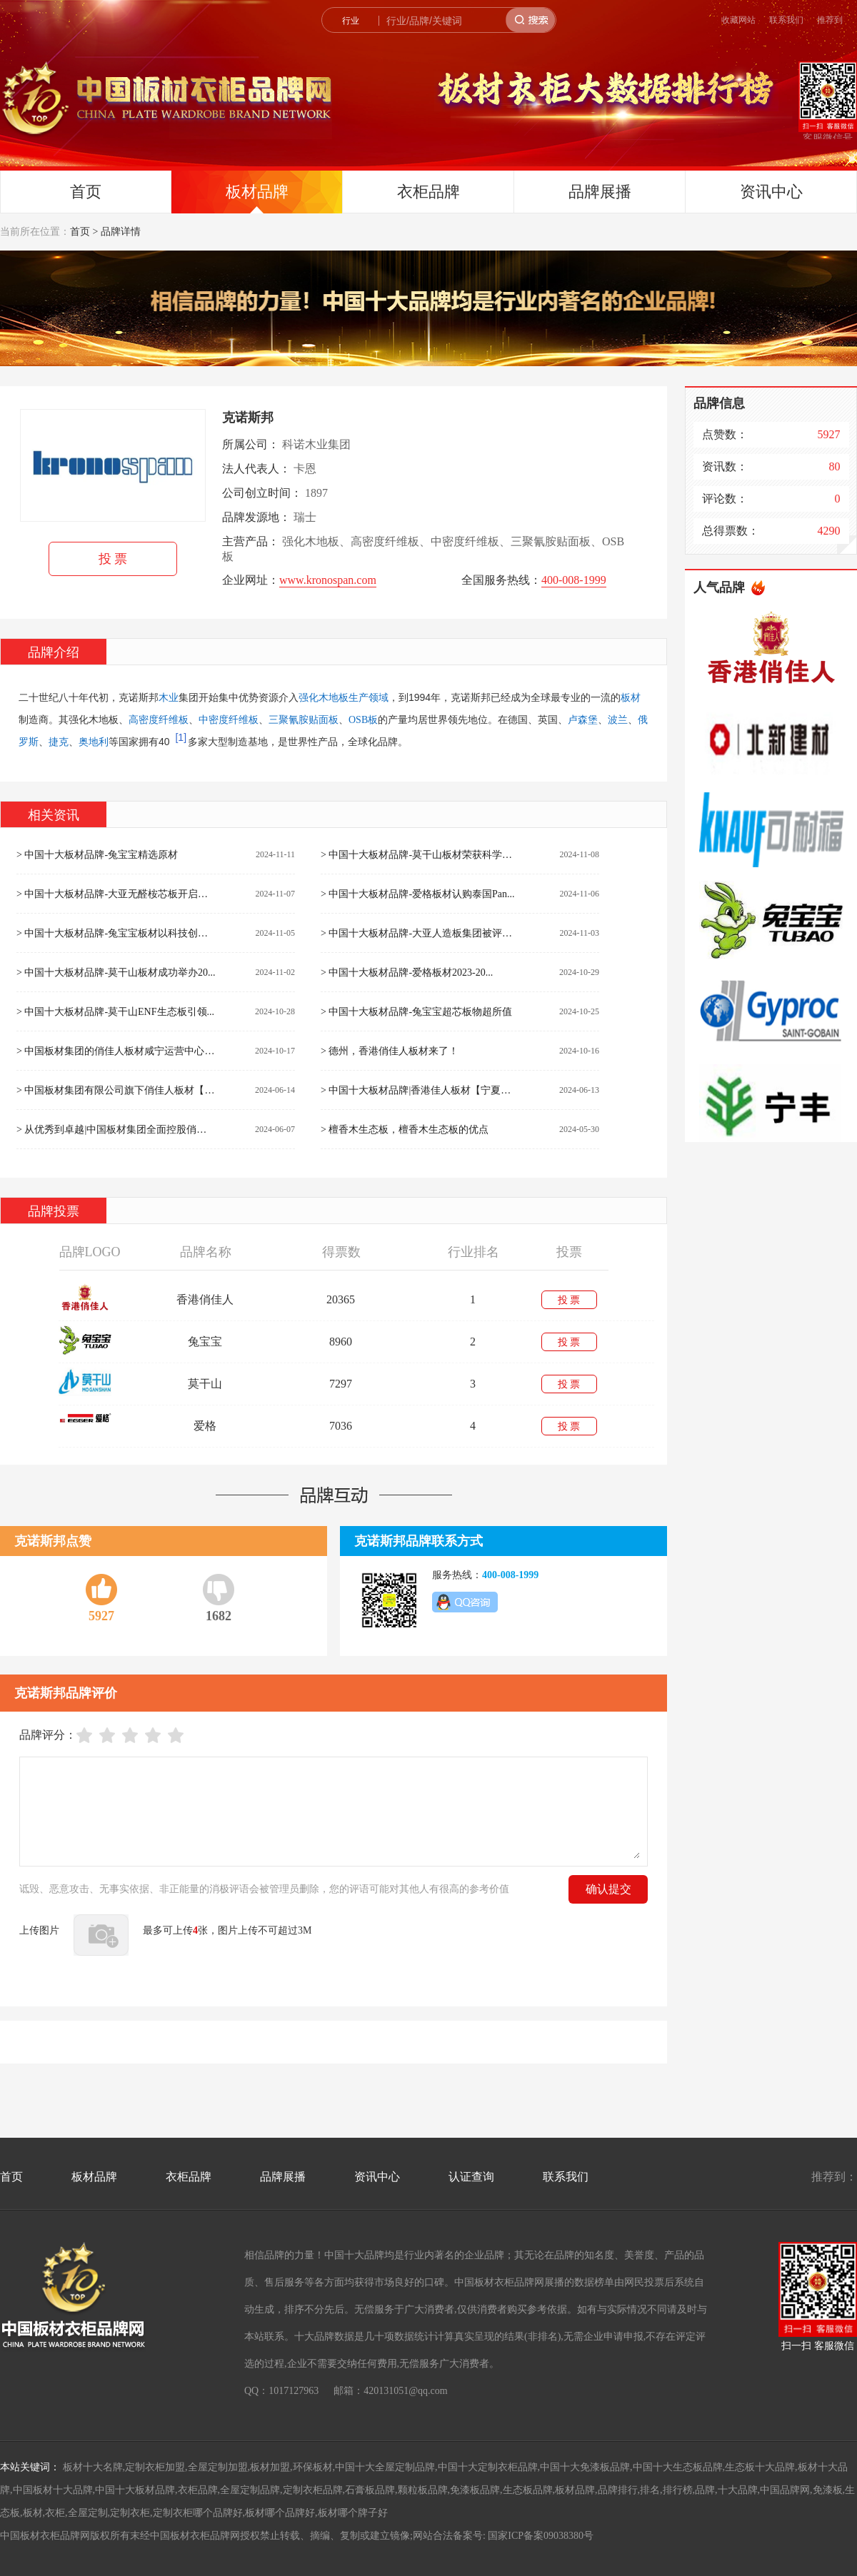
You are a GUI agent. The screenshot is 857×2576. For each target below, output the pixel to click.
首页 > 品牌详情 (105, 231)
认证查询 (471, 2177)
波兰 (618, 719)
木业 (169, 697)
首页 (85, 192)
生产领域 (369, 697)
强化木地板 (324, 697)
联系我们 (786, 20)
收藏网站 (738, 20)
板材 (631, 697)
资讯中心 (771, 192)
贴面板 (324, 719)
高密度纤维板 (159, 719)
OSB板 (363, 719)
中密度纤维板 (229, 719)
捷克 (59, 742)
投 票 (113, 559)
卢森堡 (583, 719)
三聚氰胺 (289, 719)
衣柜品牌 (428, 192)
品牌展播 (599, 192)
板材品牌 (257, 192)
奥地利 (94, 742)
